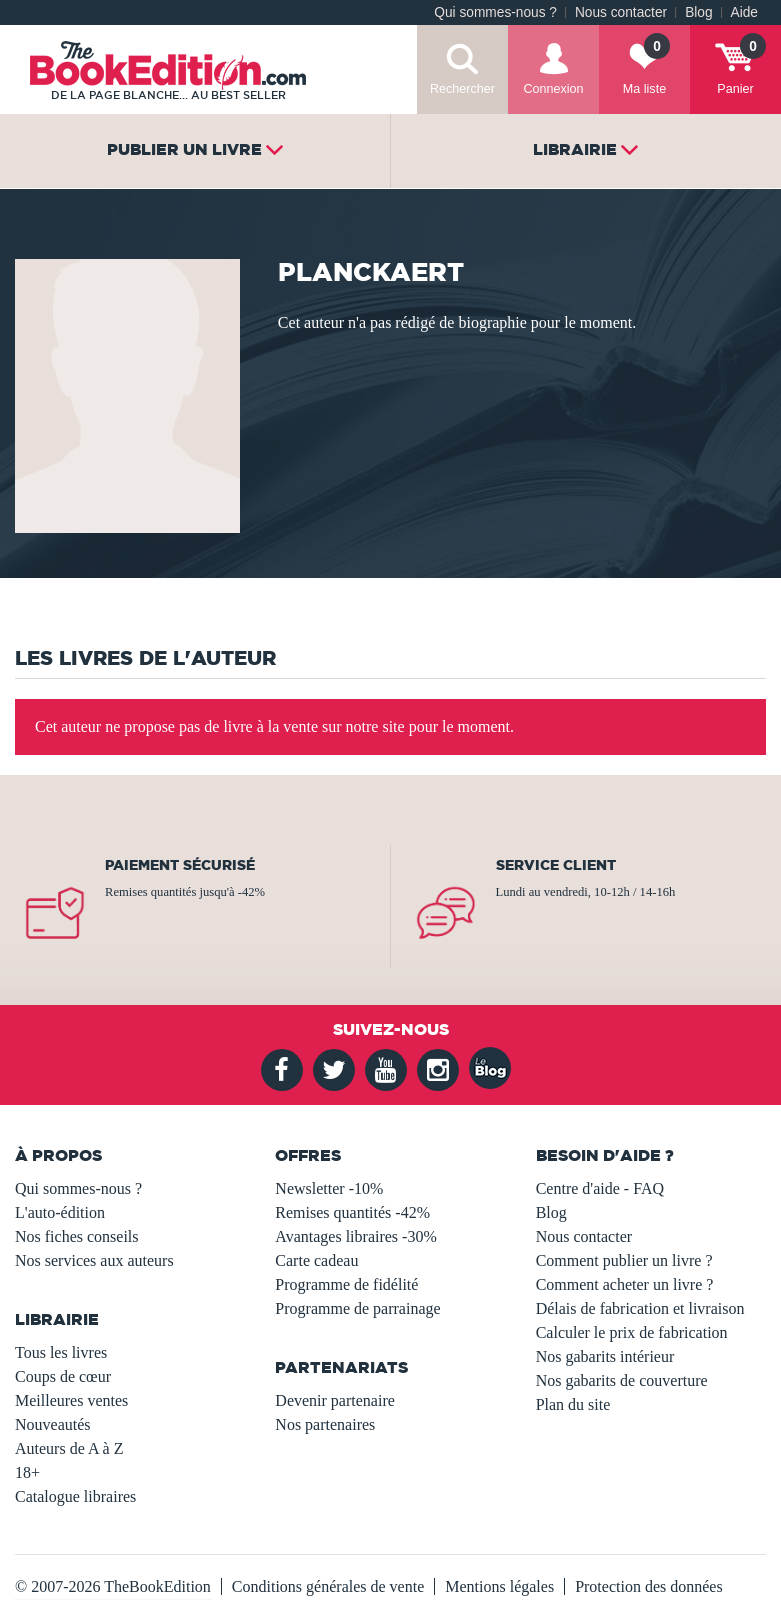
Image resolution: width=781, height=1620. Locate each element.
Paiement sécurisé (180, 865)
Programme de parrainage (357, 1308)
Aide (744, 12)
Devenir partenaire (334, 1400)
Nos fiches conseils (77, 1236)
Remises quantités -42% (352, 1212)
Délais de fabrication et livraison (640, 1308)
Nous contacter (621, 12)
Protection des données (649, 1586)
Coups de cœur (63, 1376)
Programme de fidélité (346, 1284)
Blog (698, 12)
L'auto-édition (60, 1212)
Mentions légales (499, 1586)
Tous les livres (61, 1352)
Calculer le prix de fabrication (632, 1332)
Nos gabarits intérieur (605, 1356)
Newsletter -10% (329, 1188)
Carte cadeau (316, 1260)
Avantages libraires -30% (355, 1236)
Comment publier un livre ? (624, 1260)
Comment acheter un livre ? (625, 1284)
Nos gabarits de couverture (622, 1380)
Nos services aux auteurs (94, 1260)
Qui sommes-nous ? (495, 12)
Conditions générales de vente (328, 1586)
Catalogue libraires (75, 1496)
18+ (27, 1472)
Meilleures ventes (71, 1400)
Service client (556, 865)
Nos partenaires (325, 1424)
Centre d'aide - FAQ (600, 1188)
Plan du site (573, 1404)
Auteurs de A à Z (69, 1448)
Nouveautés (53, 1424)
